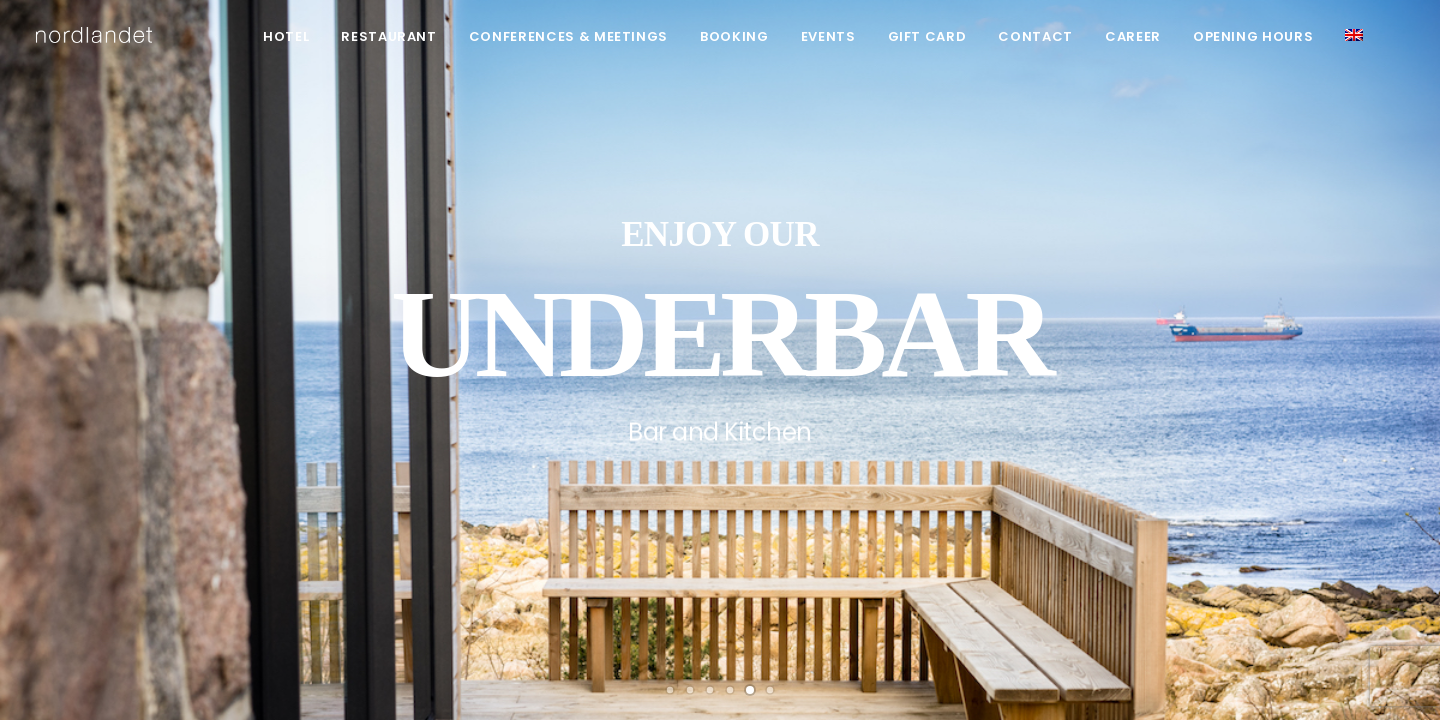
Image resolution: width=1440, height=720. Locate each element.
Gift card (927, 36)
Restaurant (389, 36)
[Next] (1389, 428)
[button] (1354, 35)
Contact (1035, 36)
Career (1133, 36)
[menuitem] (286, 37)
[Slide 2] (690, 690)
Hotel (286, 36)
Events (828, 36)
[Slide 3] (710, 690)
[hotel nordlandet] (94, 35)
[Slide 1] (670, 690)
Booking (734, 36)
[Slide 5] (750, 690)
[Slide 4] (730, 690)
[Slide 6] (770, 690)
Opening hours (1253, 36)
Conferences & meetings (568, 36)
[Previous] (51, 428)
